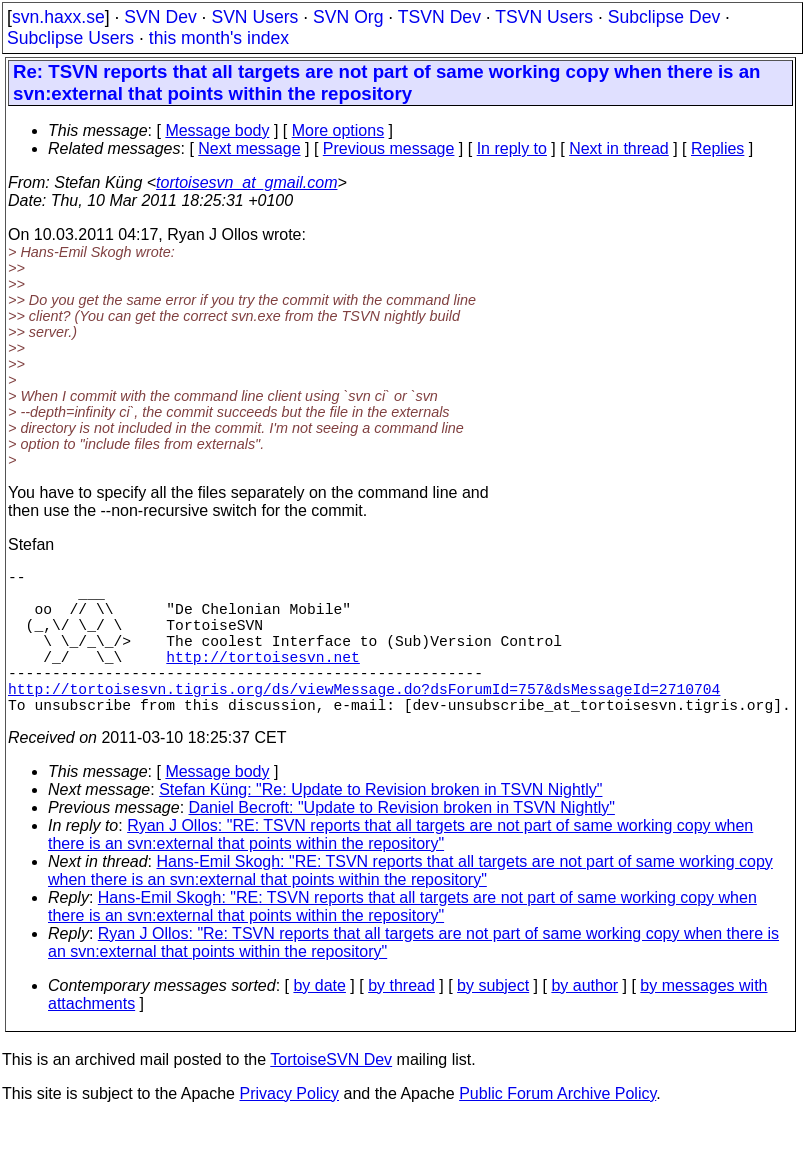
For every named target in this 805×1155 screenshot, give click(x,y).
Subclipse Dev (664, 17)
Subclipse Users (70, 38)
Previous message (389, 148)
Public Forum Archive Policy (557, 1129)
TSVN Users (544, 17)
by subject (493, 1021)
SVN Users (254, 17)
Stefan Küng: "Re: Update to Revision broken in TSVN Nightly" (380, 825)
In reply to (512, 148)
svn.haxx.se (58, 17)
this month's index (219, 38)
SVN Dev (160, 17)
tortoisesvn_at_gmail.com (246, 182)
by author (584, 1021)
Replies (717, 148)
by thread (401, 1021)
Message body (217, 130)
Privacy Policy (289, 1129)
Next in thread (619, 148)
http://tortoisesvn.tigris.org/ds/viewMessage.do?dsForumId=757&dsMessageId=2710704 (364, 720)
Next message (249, 148)
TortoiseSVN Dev (331, 1095)
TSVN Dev (439, 17)
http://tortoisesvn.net (262, 680)
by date (319, 1021)
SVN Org (348, 17)
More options (338, 130)
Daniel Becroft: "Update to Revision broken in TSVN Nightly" (402, 843)
